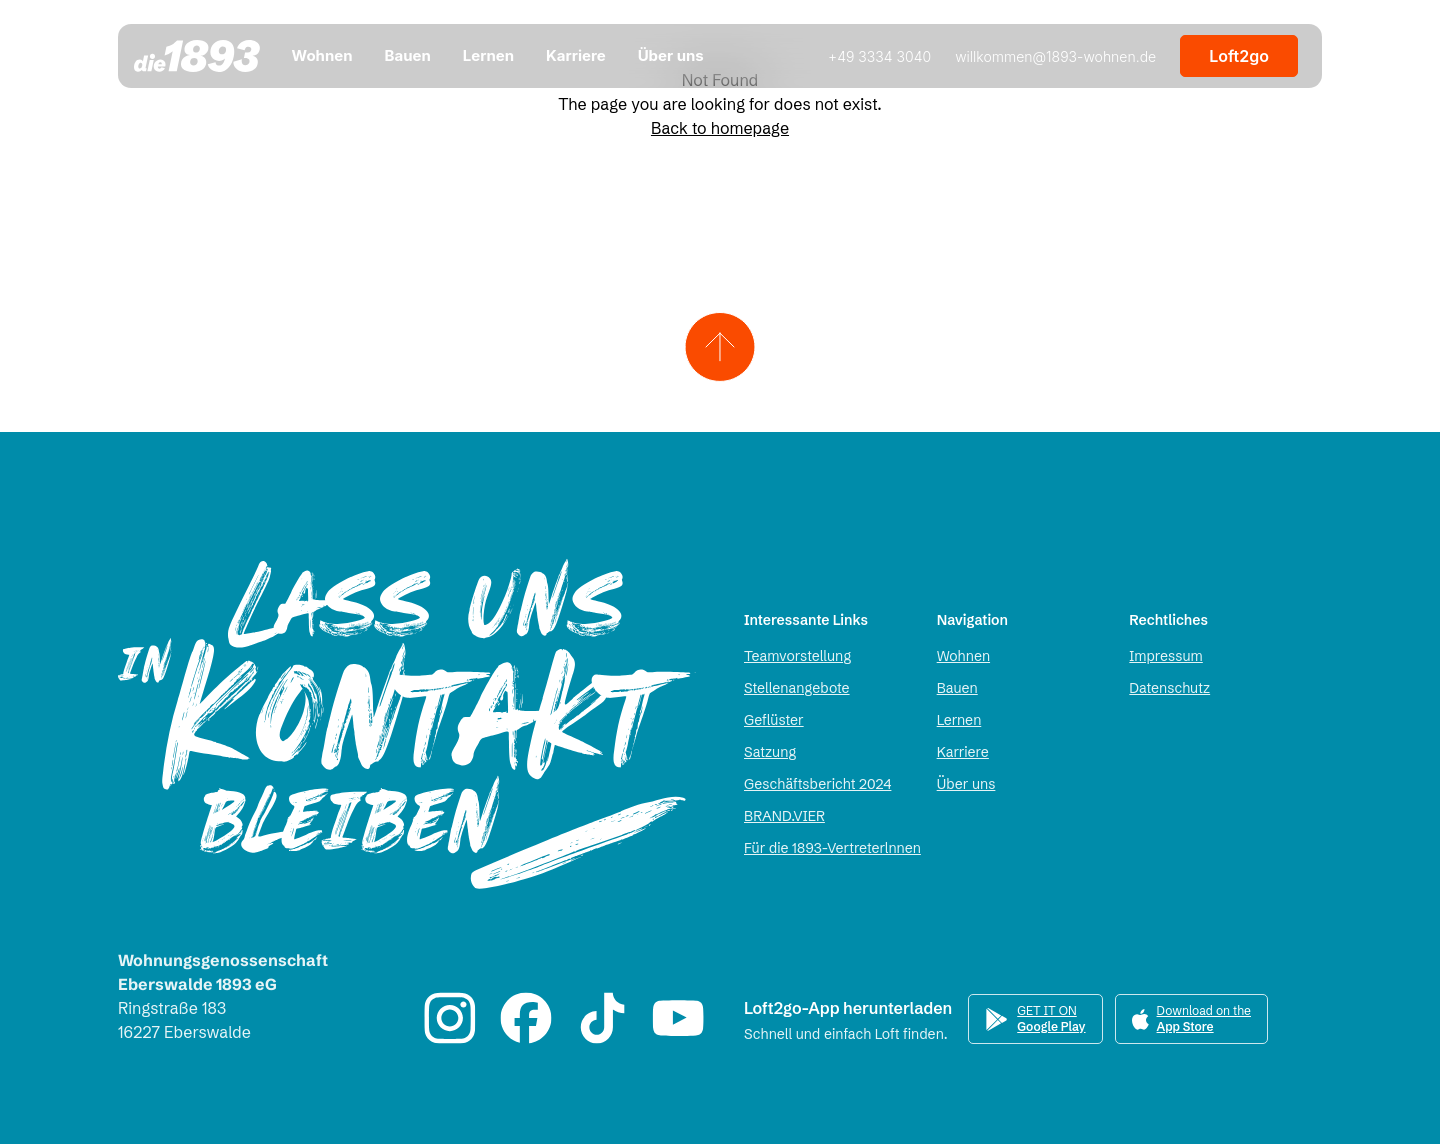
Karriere (963, 752)
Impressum (1165, 656)
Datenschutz (1169, 688)
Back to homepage (720, 128)
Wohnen (963, 656)
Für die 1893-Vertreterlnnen (832, 848)
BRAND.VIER (784, 816)
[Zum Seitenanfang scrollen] (720, 347)
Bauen (957, 688)
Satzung (770, 752)
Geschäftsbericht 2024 (817, 784)
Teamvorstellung (797, 656)
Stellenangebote (797, 688)
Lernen (959, 720)
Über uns (966, 784)
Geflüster (774, 720)
